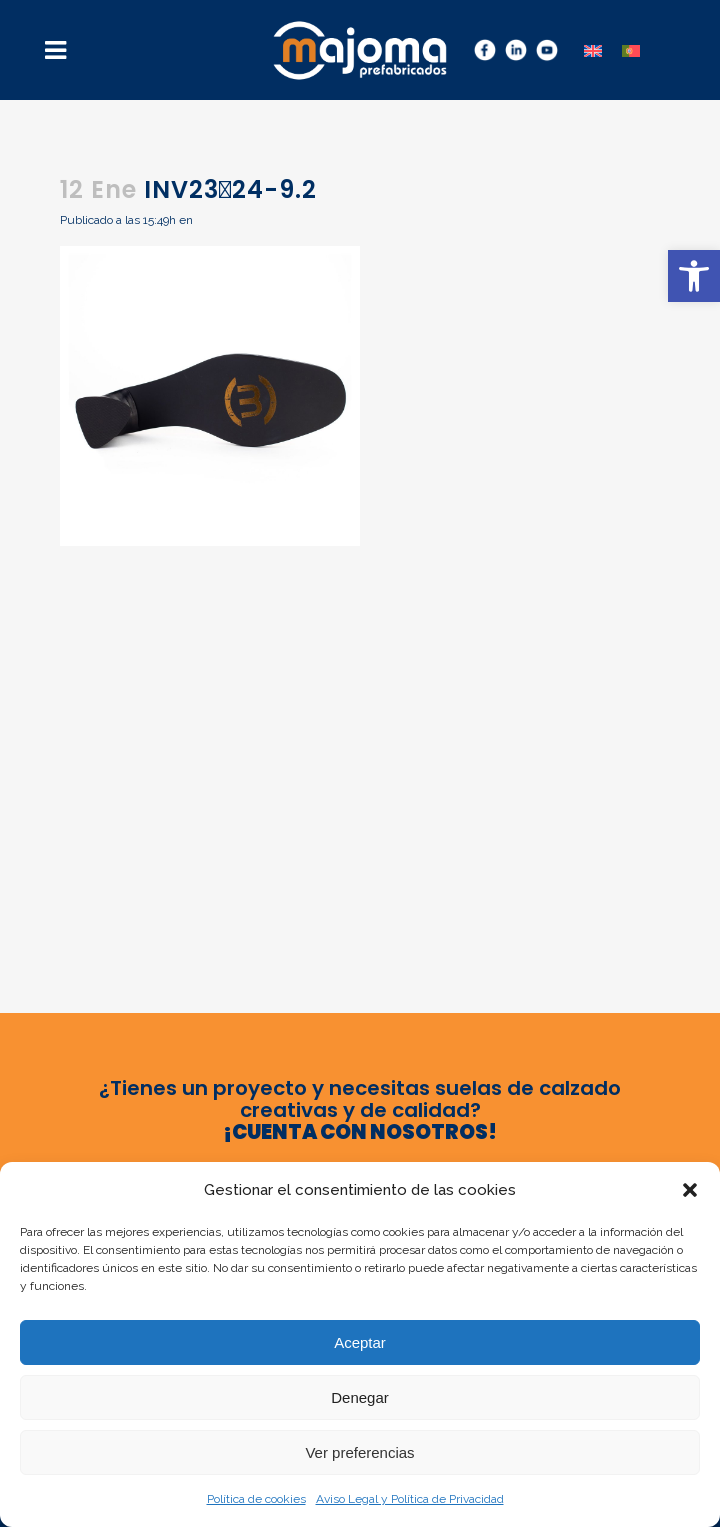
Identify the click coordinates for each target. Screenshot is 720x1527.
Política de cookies (256, 1499)
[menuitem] (593, 49)
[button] (694, 276)
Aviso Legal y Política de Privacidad (410, 1499)
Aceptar (360, 1342)
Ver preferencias (359, 1452)
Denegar (360, 1397)
